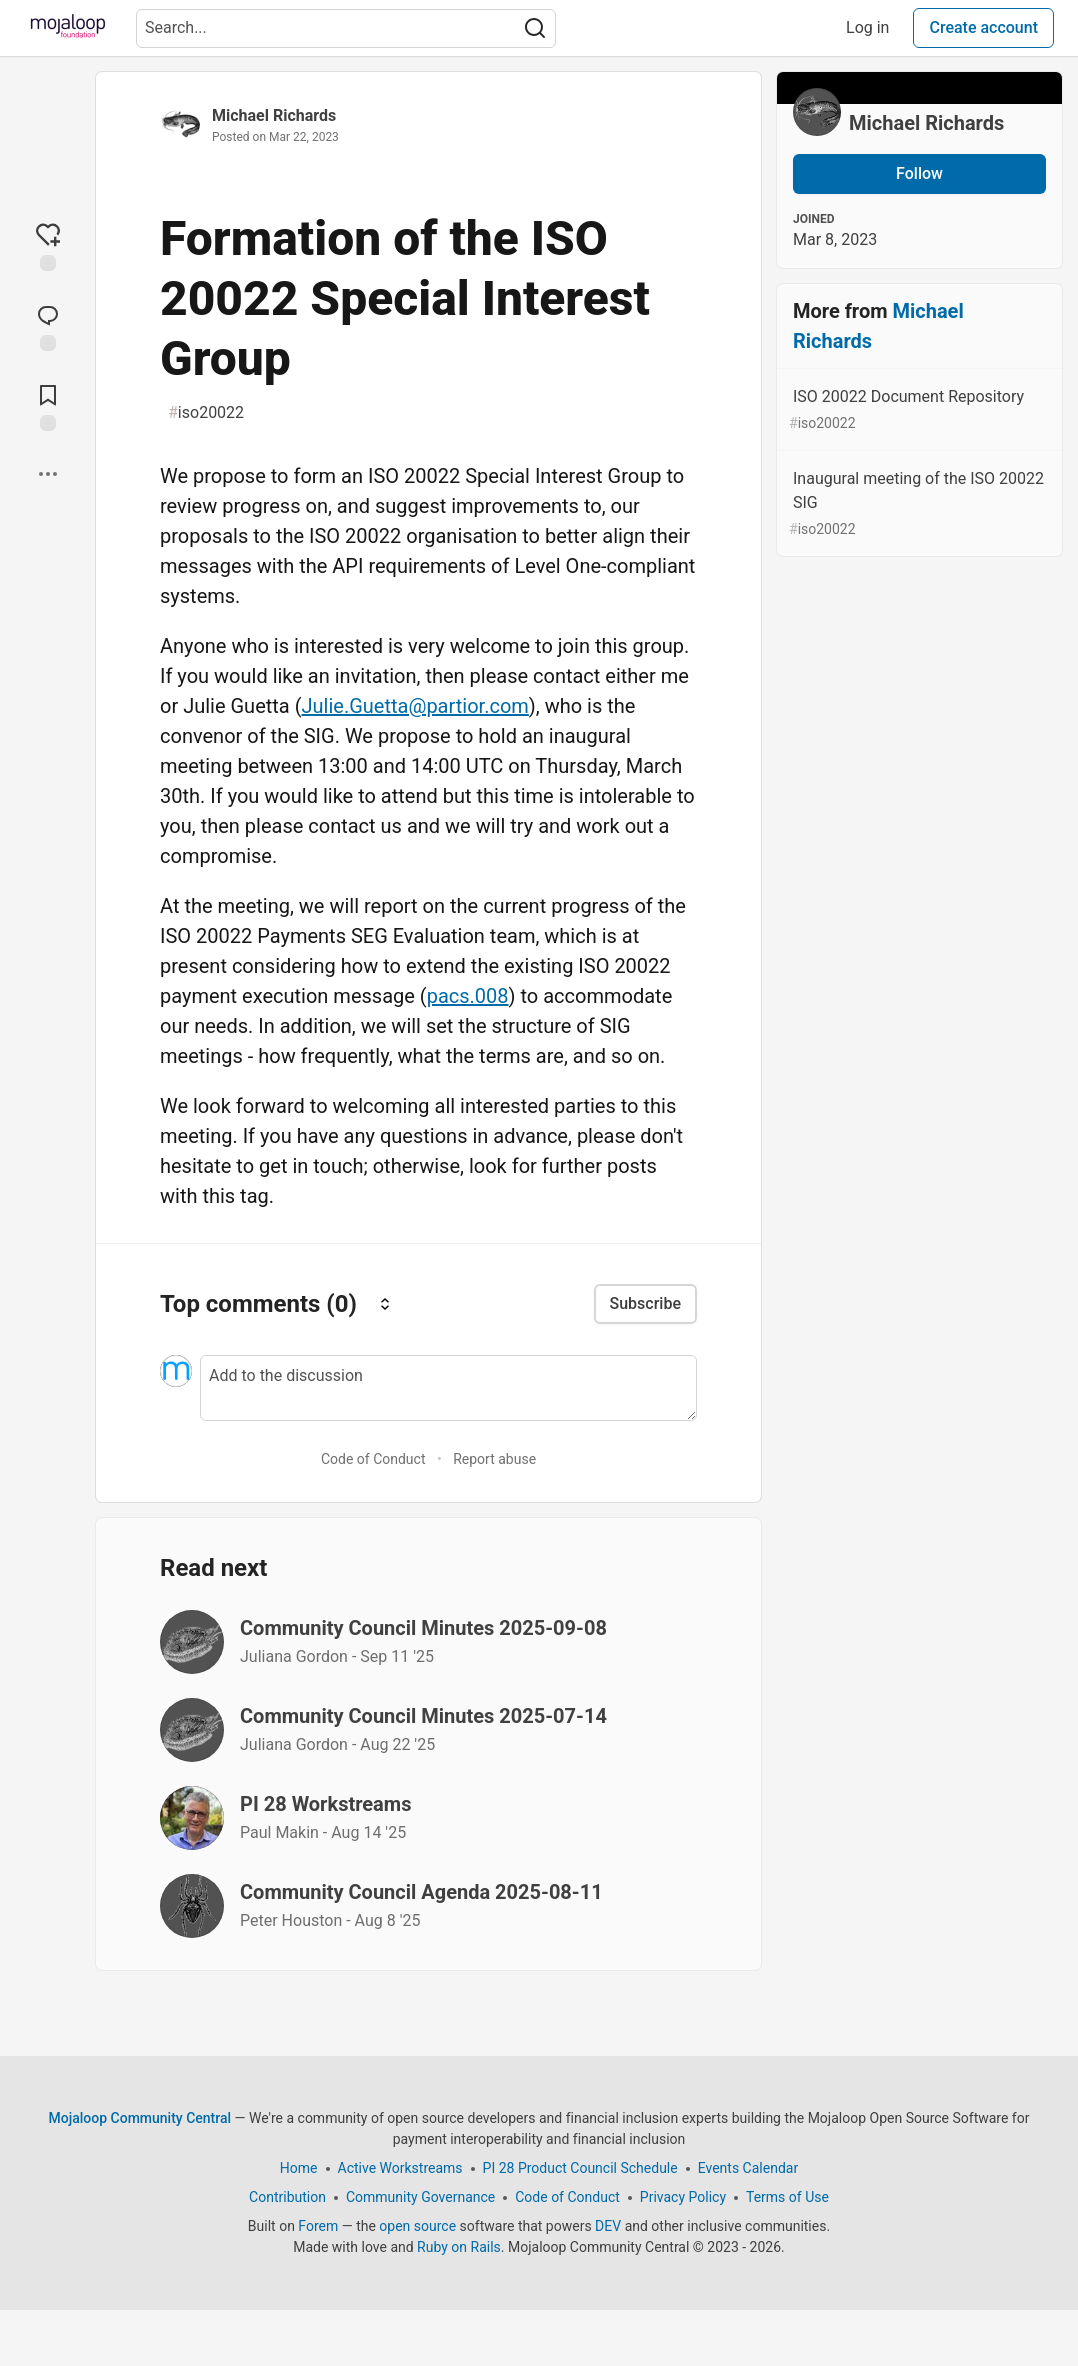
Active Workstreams (400, 2168)
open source (417, 2226)
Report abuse (494, 1459)
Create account (983, 27)
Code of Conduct (373, 1459)
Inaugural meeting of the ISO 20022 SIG (917, 504)
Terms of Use (787, 2197)
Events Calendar (748, 2168)
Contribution (287, 2197)
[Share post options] (48, 474)
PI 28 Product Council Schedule (580, 2168)
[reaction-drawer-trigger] (48, 246)
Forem (318, 2226)
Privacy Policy (683, 2197)
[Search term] (346, 28)
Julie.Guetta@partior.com (415, 706)
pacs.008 (468, 996)
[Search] (535, 28)
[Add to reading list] (48, 406)
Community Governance (420, 2197)
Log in (867, 27)
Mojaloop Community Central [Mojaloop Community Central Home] (140, 2118)
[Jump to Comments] (48, 326)
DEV (608, 2226)
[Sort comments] (385, 1303)
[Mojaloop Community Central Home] (68, 28)
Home (299, 2168)
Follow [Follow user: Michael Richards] (919, 173)
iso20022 (206, 413)
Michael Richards (274, 115)
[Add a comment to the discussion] (448, 1388)
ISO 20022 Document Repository (917, 410)
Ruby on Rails (459, 2247)
